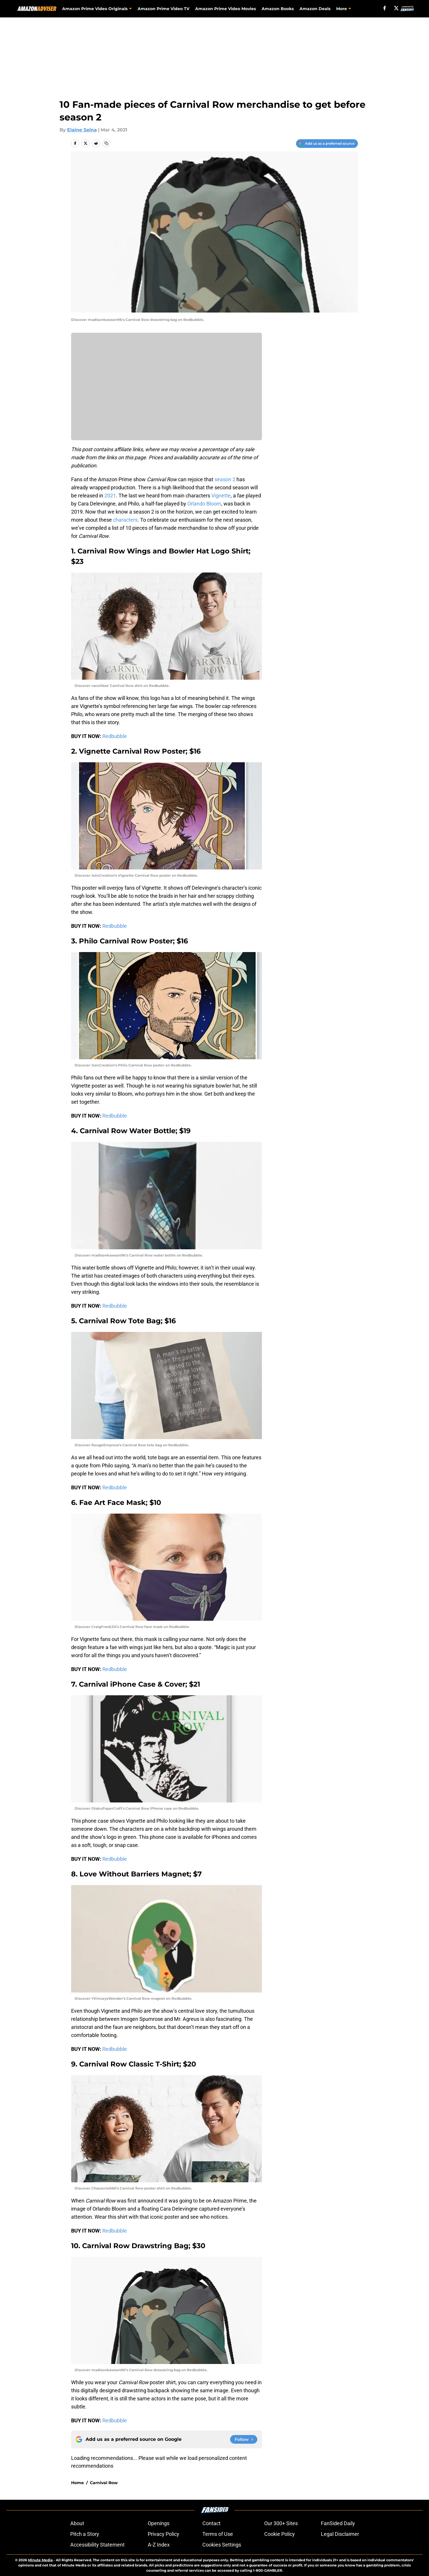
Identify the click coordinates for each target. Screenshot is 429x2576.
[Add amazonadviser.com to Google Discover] (327, 143)
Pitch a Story (84, 2534)
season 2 (224, 479)
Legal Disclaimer (340, 2534)
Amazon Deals (315, 8)
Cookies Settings (221, 2545)
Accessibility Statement (97, 2545)
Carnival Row (104, 2482)
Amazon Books (278, 8)
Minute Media (40, 2560)
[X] (396, 8)
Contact (211, 2523)
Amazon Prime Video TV (164, 8)
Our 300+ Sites (281, 2523)
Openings (158, 2523)
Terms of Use (217, 2534)
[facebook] (384, 8)
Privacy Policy (163, 2534)
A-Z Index (159, 2545)
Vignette (221, 495)
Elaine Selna (82, 130)
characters (125, 520)
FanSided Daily (338, 2523)
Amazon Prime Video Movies (225, 8)
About (77, 2523)
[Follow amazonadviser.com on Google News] (243, 2439)
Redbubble (114, 736)
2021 (110, 495)
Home (77, 2482)
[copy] (106, 143)
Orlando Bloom (204, 504)
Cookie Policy (279, 2534)
